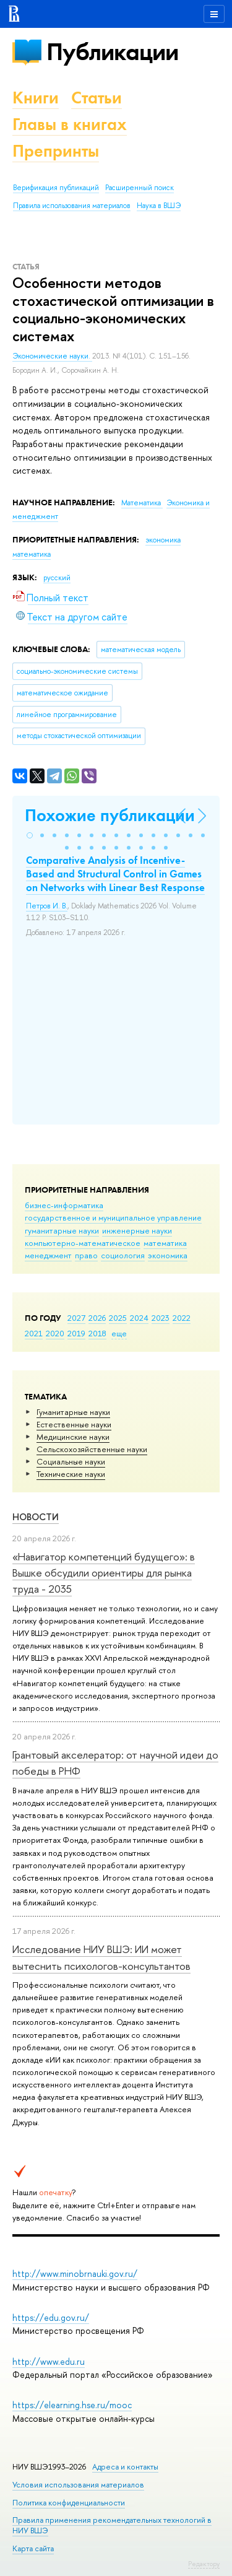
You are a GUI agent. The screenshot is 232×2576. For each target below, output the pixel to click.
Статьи (96, 97)
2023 (161, 1317)
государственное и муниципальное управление (113, 1217)
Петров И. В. (46, 906)
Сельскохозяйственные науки (92, 1449)
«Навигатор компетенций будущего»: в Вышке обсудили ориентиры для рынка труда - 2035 (103, 1572)
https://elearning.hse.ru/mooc (72, 2405)
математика (165, 1242)
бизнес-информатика (64, 1205)
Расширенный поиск (139, 188)
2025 (118, 1317)
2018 (97, 1333)
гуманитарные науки (62, 1230)
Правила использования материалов (72, 206)
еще (119, 1333)
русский (57, 578)
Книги (35, 97)
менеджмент (48, 1255)
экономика (167, 1255)
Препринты (55, 151)
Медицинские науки (73, 1436)
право (86, 1255)
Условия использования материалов (78, 2484)
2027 (76, 1317)
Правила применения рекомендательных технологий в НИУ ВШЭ (112, 2525)
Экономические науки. (52, 356)
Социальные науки (71, 1461)
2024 (139, 1317)
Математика (142, 503)
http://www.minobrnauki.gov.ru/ (74, 2273)
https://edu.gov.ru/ (50, 2317)
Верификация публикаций (56, 188)
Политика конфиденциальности (68, 2502)
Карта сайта (33, 2548)
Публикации (112, 51)
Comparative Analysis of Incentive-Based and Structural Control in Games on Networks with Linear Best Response (115, 873)
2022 (182, 1317)
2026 (97, 1317)
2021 (34, 1333)
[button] (30, 835)
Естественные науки (74, 1424)
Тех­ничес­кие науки (71, 1473)
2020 (55, 1333)
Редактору (204, 2563)
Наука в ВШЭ (159, 206)
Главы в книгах (69, 124)
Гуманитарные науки (73, 1411)
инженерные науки (137, 1230)
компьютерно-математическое (82, 1242)
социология (123, 1255)
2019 (76, 1333)
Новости (35, 1516)
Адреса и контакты (125, 2466)
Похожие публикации (110, 815)
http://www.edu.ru (48, 2361)
